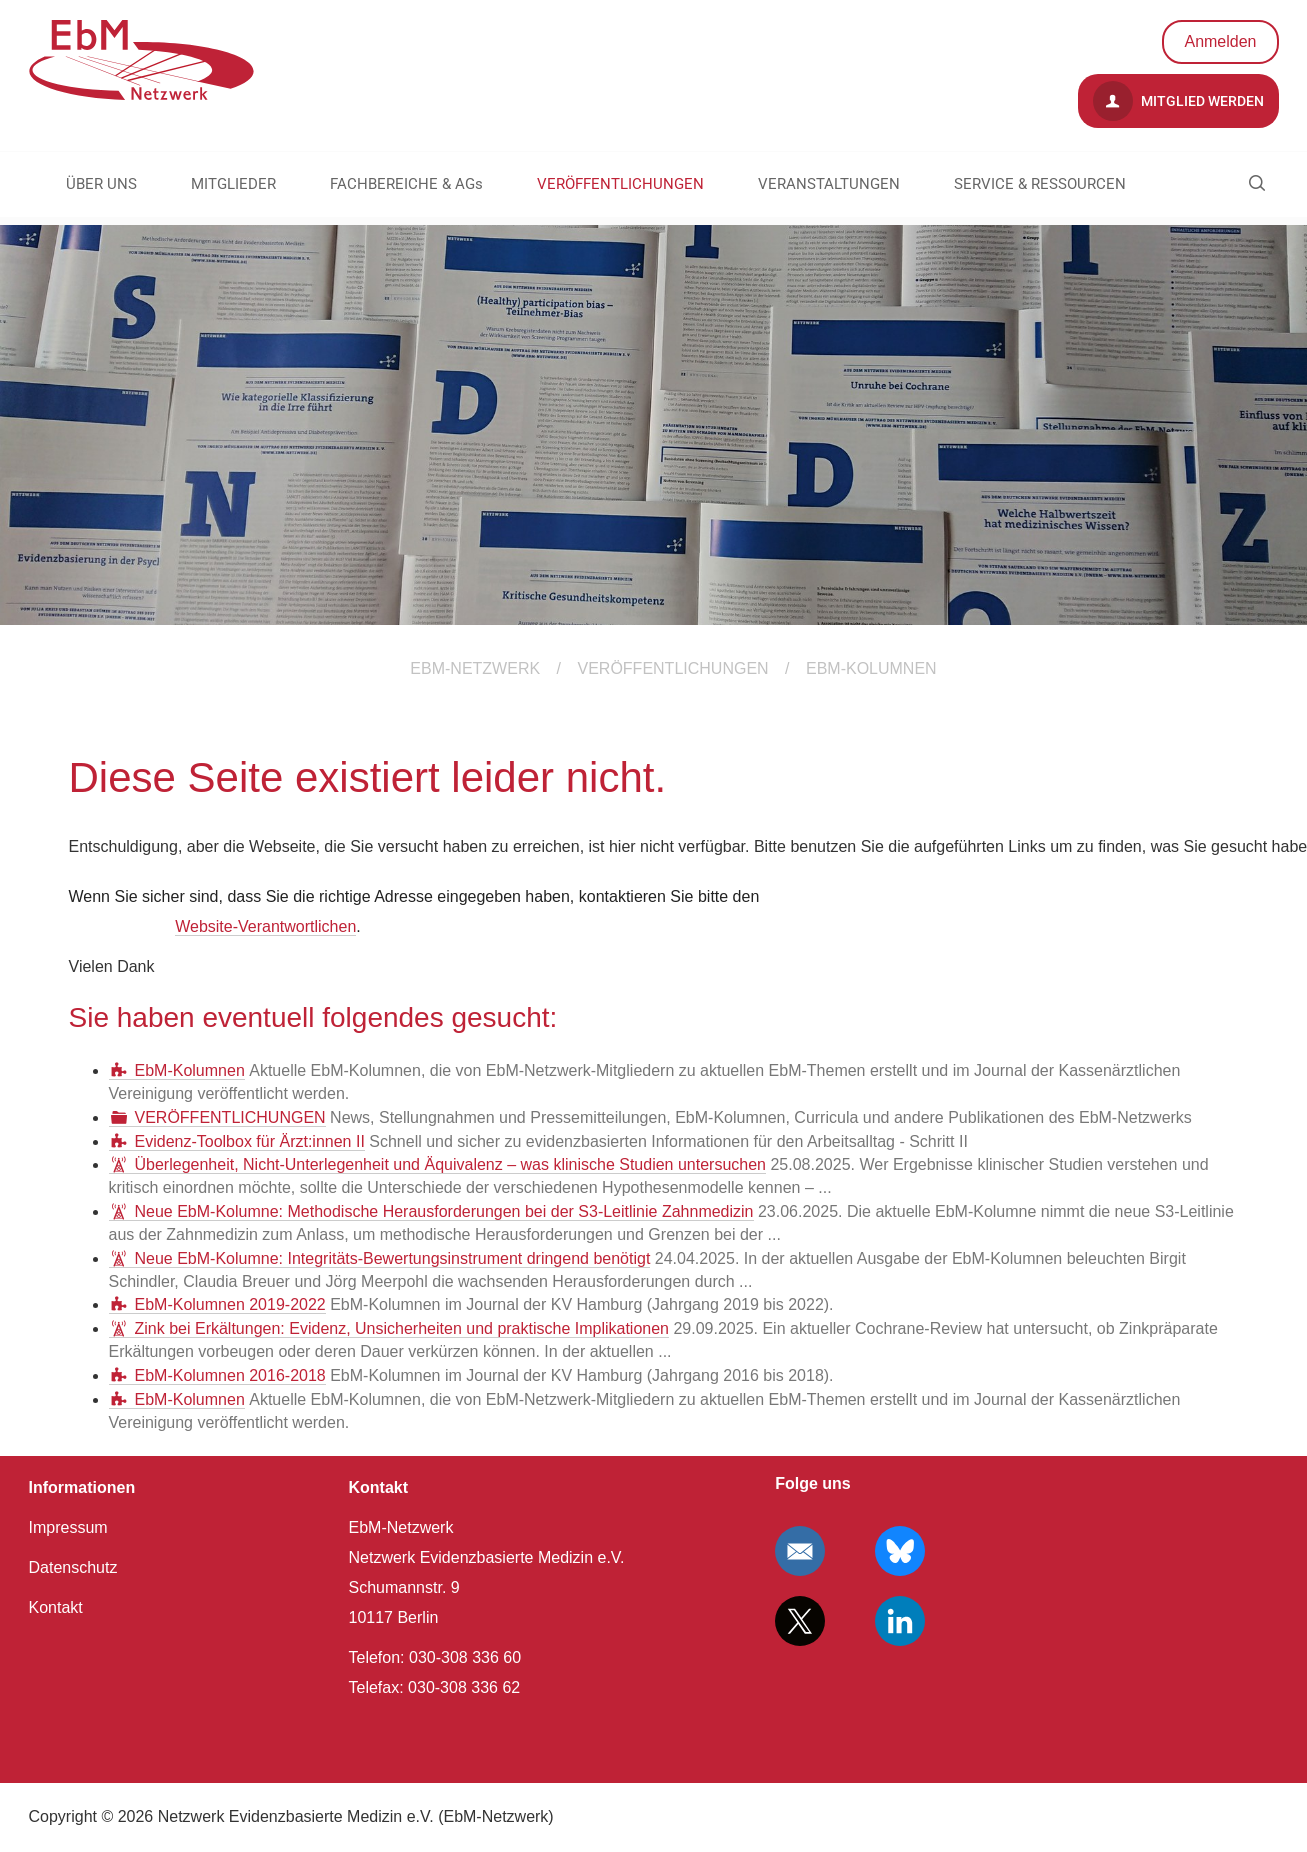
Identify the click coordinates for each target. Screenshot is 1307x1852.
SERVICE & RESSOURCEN (1040, 184)
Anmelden (1220, 41)
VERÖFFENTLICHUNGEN (620, 184)
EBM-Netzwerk (475, 668)
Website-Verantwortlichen (265, 926)
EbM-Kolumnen (190, 1070)
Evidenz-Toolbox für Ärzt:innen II (250, 1141)
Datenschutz (73, 1567)
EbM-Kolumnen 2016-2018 (230, 1375)
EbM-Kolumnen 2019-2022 (230, 1304)
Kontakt (56, 1607)
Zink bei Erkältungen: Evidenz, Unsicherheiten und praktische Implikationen (402, 1328)
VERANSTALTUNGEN (829, 184)
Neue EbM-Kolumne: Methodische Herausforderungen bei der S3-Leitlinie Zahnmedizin (444, 1211)
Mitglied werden (1178, 101)
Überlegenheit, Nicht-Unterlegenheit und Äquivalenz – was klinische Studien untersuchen (451, 1164)
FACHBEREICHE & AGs (406, 184)
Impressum (68, 1527)
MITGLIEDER (233, 184)
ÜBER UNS (101, 184)
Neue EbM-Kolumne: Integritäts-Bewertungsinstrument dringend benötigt (393, 1258)
